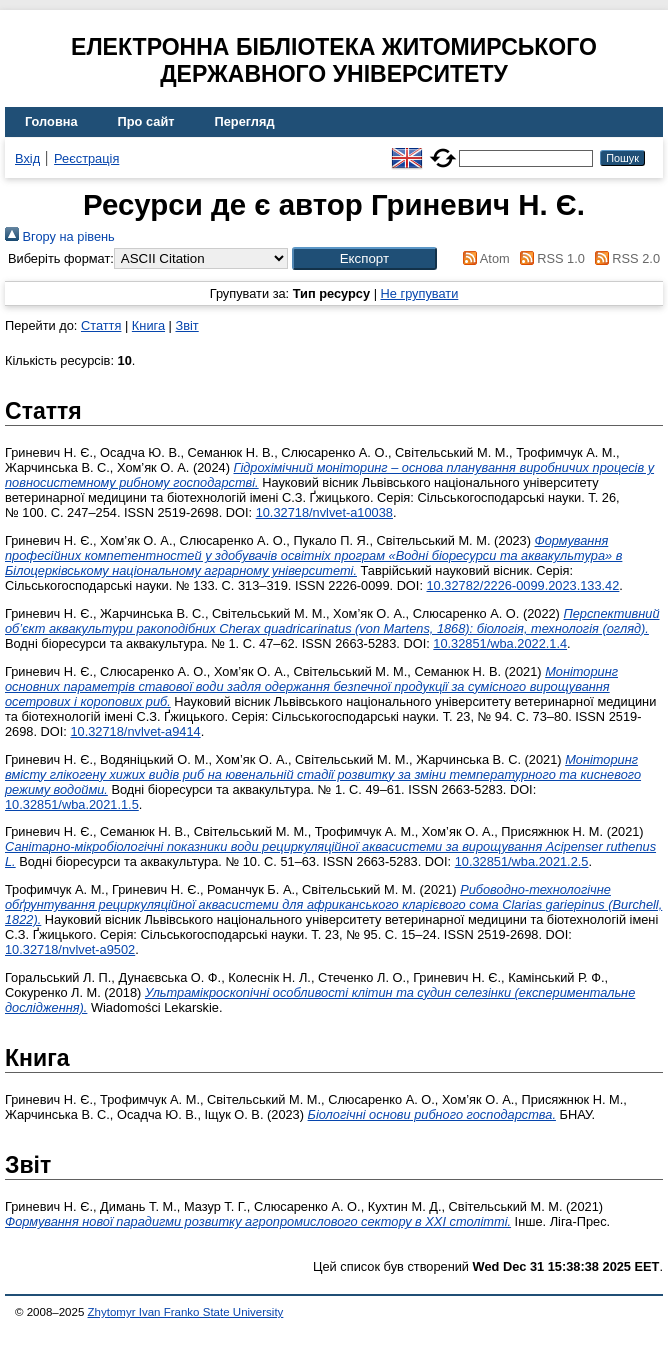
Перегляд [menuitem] (245, 121)
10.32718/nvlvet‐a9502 (70, 949)
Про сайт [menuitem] (146, 121)
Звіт (186, 325)
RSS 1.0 (549, 258)
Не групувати (420, 293)
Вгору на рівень (60, 236)
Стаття (101, 325)
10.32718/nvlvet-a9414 (135, 731)
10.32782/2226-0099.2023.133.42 (523, 585)
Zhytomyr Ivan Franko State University (186, 1312)
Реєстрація (86, 158)
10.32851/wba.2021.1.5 (72, 804)
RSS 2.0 (624, 258)
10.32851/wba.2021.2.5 (522, 861)
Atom (483, 258)
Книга (148, 325)
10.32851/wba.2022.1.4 (500, 643)
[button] (364, 258)
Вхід (27, 158)
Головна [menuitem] (51, 121)
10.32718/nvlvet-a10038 (324, 512)
